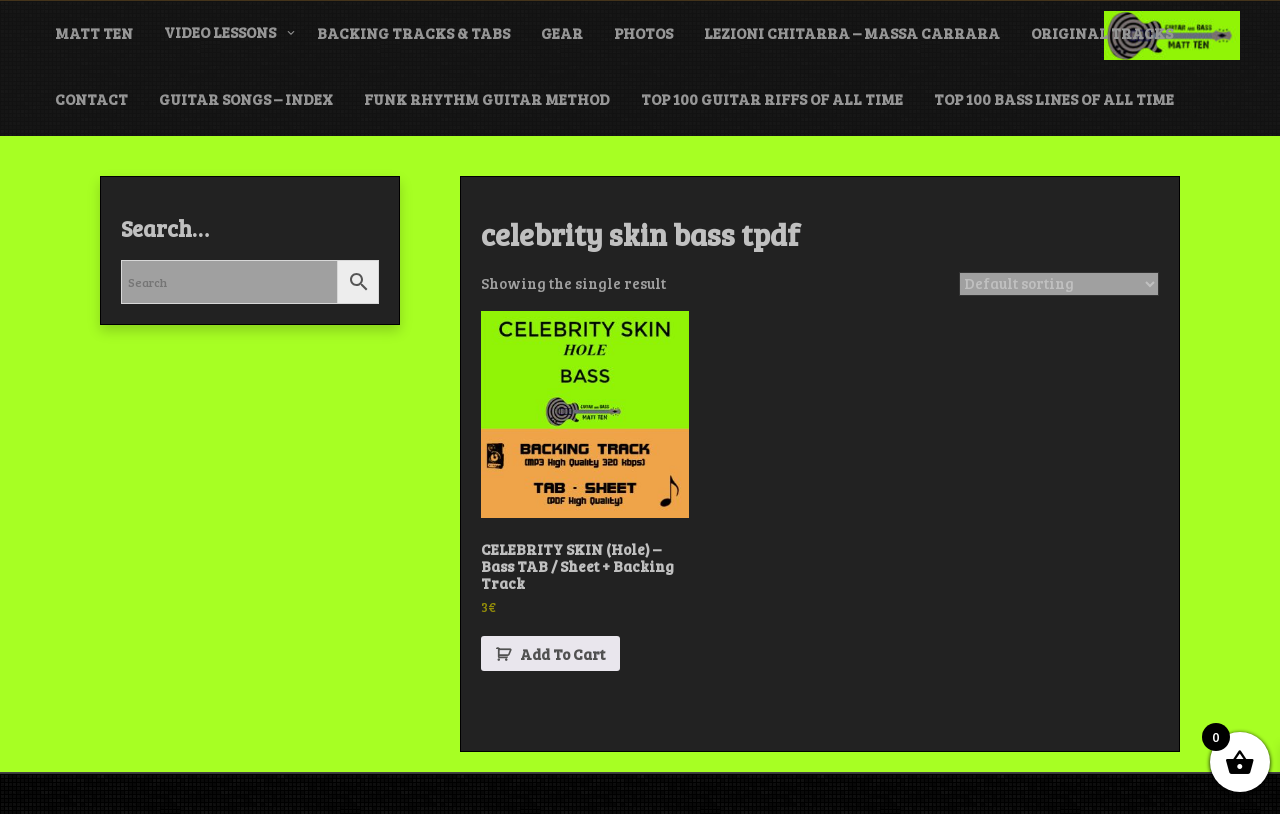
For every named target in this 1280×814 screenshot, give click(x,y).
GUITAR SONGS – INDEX (246, 99)
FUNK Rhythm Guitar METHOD (487, 99)
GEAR (562, 33)
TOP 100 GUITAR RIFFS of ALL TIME (772, 99)
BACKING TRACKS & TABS (413, 33)
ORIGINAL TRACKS (1102, 33)
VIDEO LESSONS (220, 32)
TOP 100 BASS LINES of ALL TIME (1054, 99)
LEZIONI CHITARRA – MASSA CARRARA (852, 33)
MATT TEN (94, 33)
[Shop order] (1059, 284)
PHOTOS (643, 33)
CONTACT (91, 99)
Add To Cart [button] (562, 654)
